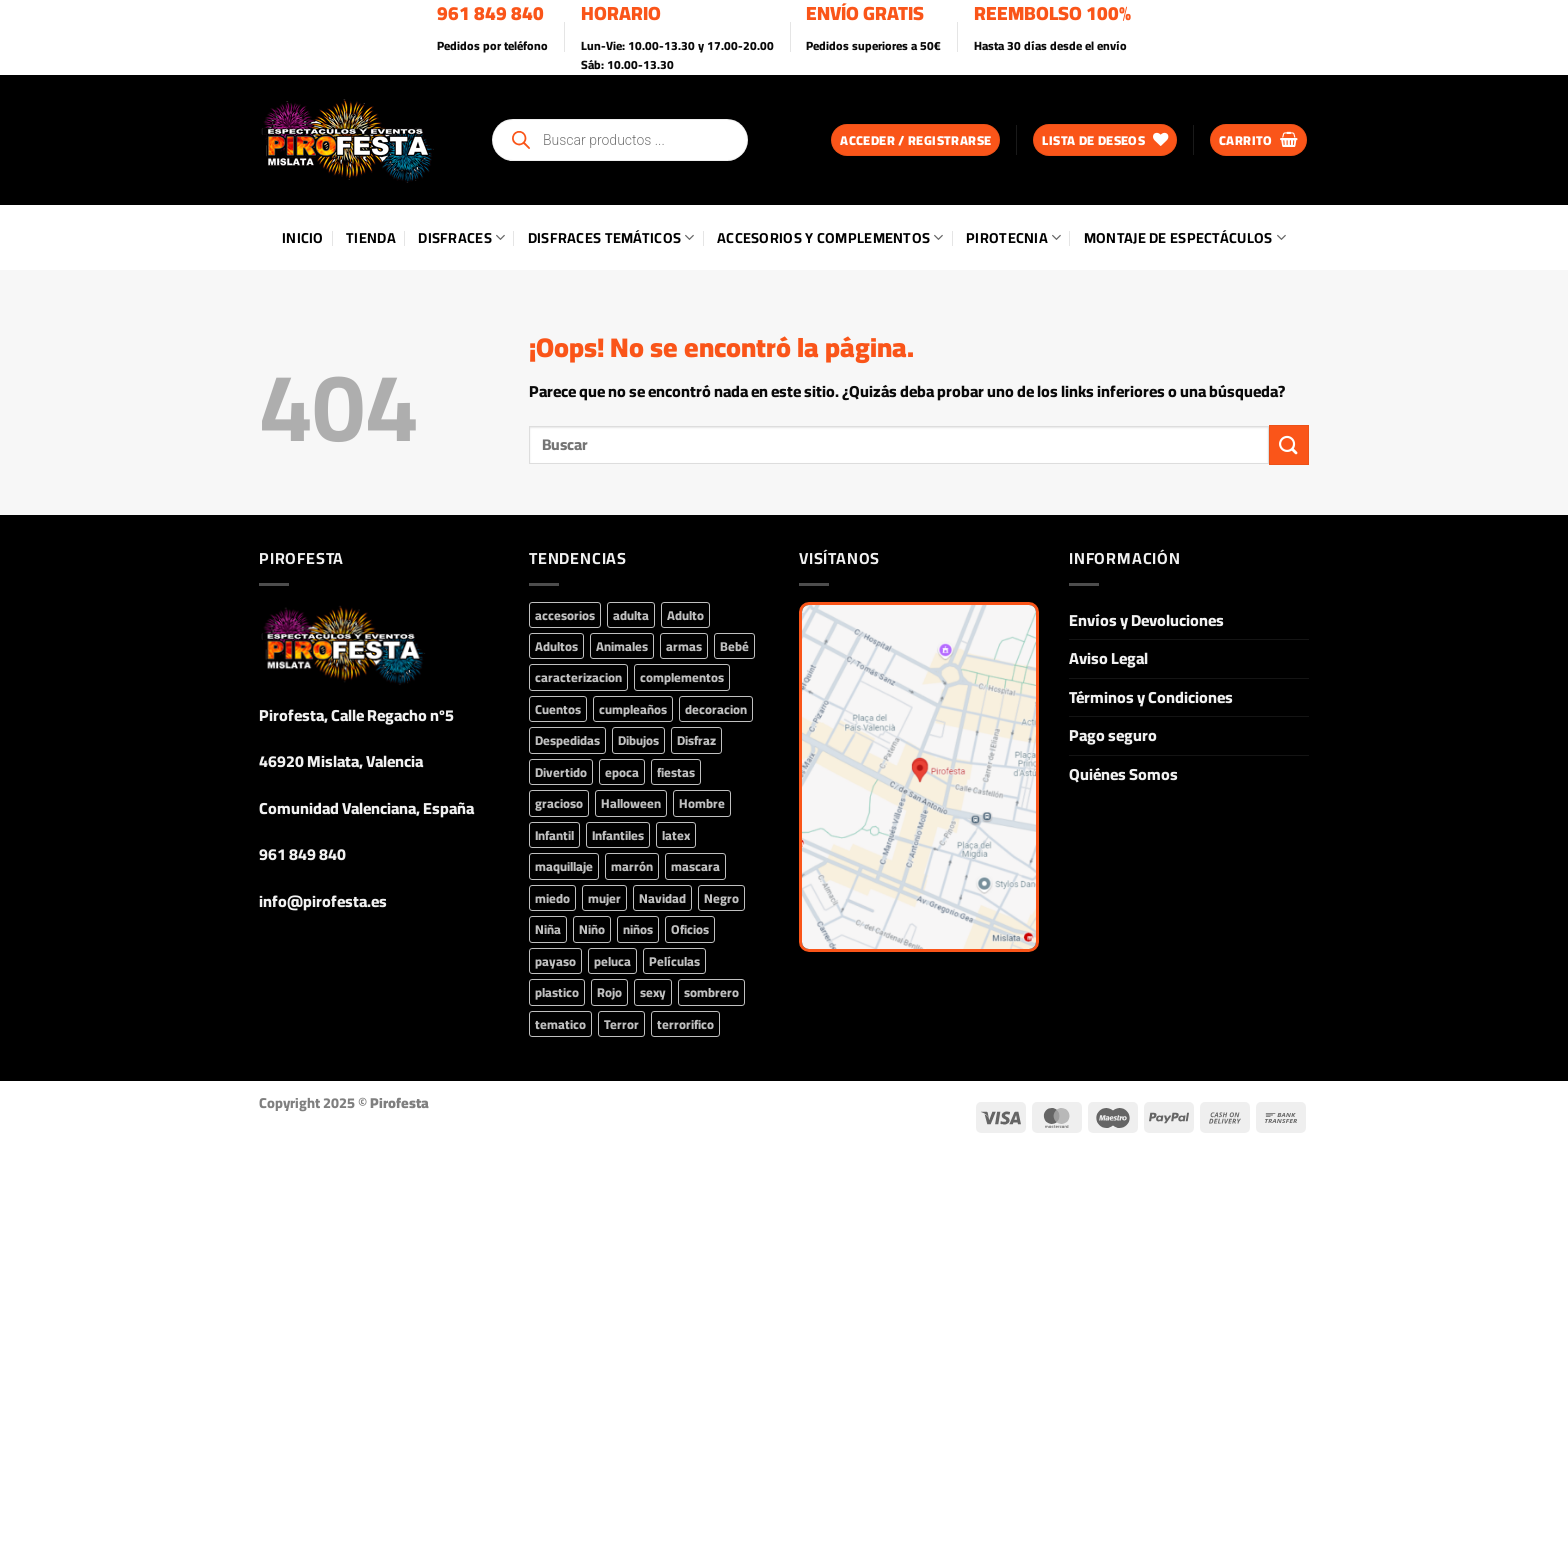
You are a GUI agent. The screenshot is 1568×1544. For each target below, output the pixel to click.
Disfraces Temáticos (611, 237)
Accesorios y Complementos (830, 237)
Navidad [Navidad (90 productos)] (662, 898)
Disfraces (461, 237)
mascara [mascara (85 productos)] (695, 866)
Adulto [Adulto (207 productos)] (685, 615)
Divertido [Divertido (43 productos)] (561, 772)
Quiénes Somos (1123, 774)
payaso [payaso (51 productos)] (555, 961)
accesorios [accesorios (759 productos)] (565, 615)
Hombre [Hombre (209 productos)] (702, 803)
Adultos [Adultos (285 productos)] (556, 646)
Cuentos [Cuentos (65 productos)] (558, 709)
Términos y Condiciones (1151, 697)
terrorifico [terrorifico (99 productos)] (685, 1024)
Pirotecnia (1013, 237)
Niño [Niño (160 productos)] (592, 929)
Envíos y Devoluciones (1146, 620)
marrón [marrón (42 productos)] (632, 866)
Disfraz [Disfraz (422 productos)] (696, 740)
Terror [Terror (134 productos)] (621, 1024)
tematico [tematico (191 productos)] (560, 1024)
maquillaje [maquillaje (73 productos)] (564, 866)
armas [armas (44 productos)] (684, 646)
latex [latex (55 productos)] (676, 835)
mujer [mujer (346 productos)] (604, 898)
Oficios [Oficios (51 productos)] (690, 929)
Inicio (303, 237)
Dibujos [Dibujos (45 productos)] (638, 740)
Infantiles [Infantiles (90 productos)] (618, 835)
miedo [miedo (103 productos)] (552, 898)
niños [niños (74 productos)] (638, 929)
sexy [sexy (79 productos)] (653, 992)
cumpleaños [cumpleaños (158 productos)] (633, 709)
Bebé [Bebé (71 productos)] (734, 646)
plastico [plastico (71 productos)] (557, 992)
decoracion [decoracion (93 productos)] (716, 709)
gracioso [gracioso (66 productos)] (559, 803)
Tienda (371, 237)
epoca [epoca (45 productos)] (622, 772)
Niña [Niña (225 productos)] (548, 929)
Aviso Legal (1108, 658)
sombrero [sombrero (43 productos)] (711, 992)
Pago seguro (1113, 735)
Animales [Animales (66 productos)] (622, 646)
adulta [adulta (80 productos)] (631, 615)
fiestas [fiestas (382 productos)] (676, 772)
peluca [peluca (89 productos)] (612, 961)
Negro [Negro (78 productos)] (721, 898)
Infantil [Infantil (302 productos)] (554, 835)
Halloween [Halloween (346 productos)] (631, 803)
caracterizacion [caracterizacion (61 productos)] (578, 677)
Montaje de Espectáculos (1185, 237)
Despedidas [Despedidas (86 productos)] (567, 740)
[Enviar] (1289, 444)
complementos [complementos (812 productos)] (682, 677)
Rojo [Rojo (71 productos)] (609, 992)
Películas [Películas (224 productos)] (674, 961)
